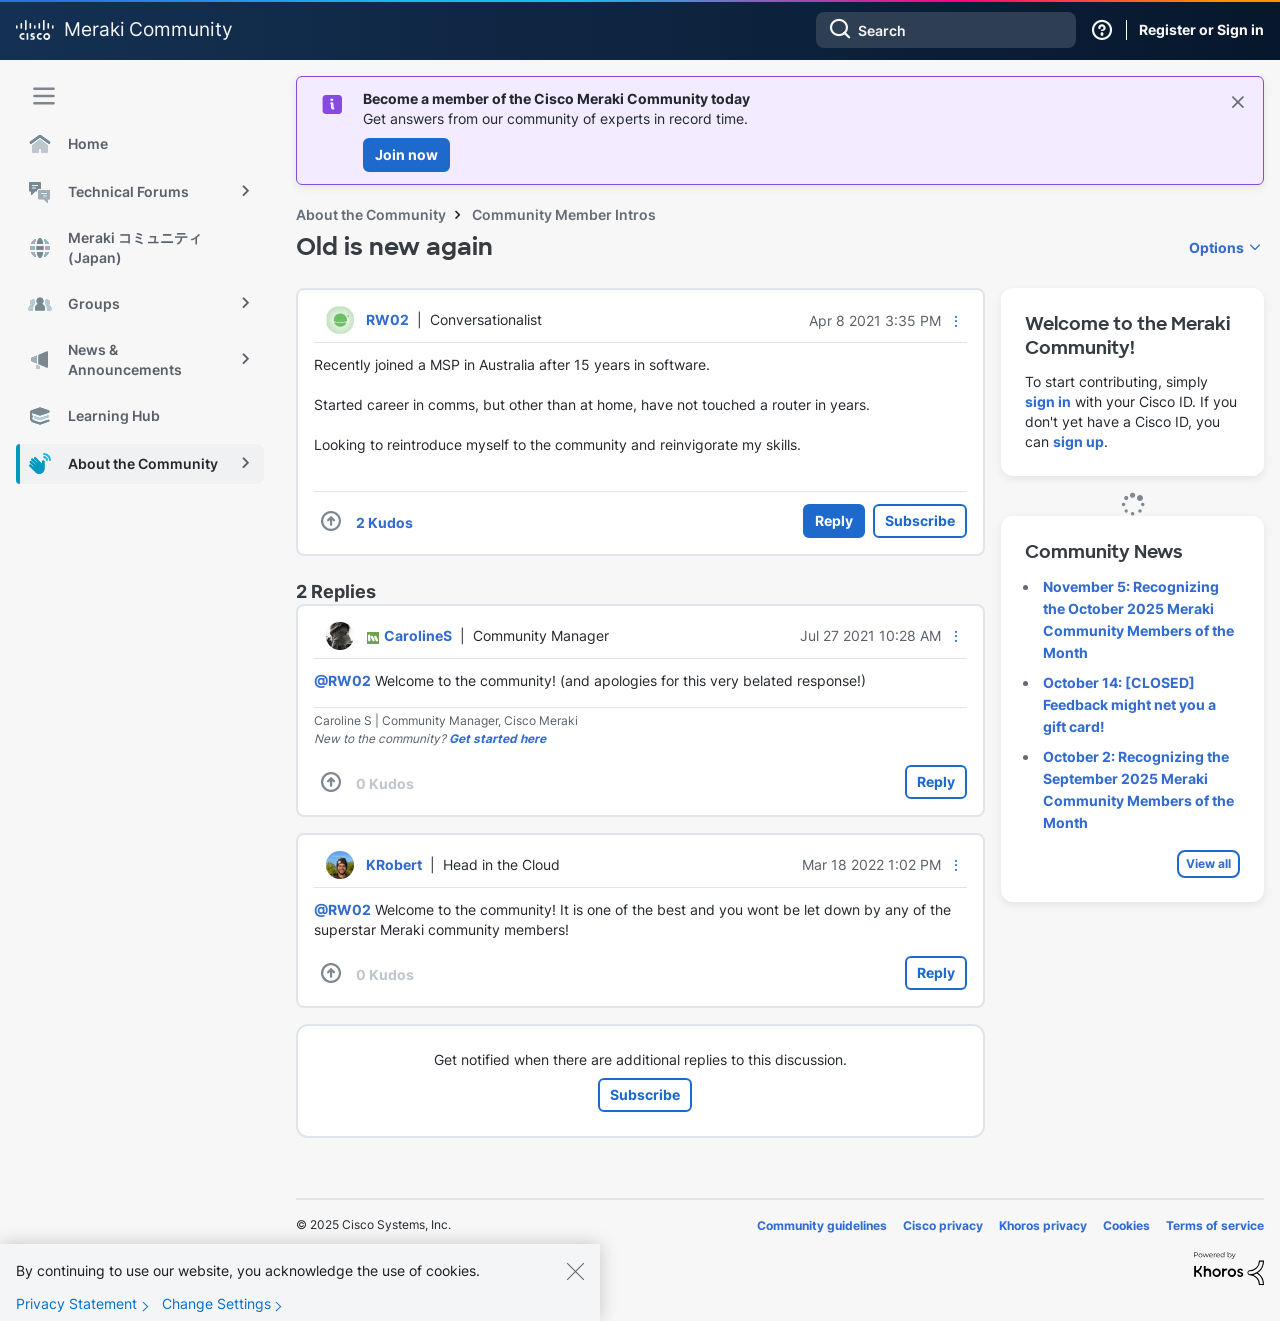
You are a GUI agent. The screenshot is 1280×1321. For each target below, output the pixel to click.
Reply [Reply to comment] (936, 781)
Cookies (1126, 1225)
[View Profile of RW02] (387, 319)
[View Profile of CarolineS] (418, 635)
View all (1208, 863)
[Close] (575, 1287)
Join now (406, 154)
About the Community (371, 214)
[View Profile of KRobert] (394, 864)
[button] (956, 321)
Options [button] (1216, 247)
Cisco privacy (943, 1225)
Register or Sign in (1201, 29)
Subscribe (920, 520)
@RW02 (342, 680)
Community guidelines (822, 1225)
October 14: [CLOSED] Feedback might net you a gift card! (1129, 704)
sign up (1078, 441)
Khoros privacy (1043, 1225)
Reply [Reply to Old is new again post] (834, 520)
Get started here (497, 738)
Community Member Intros (564, 214)
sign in (1048, 401)
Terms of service (1215, 1225)
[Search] (946, 30)
